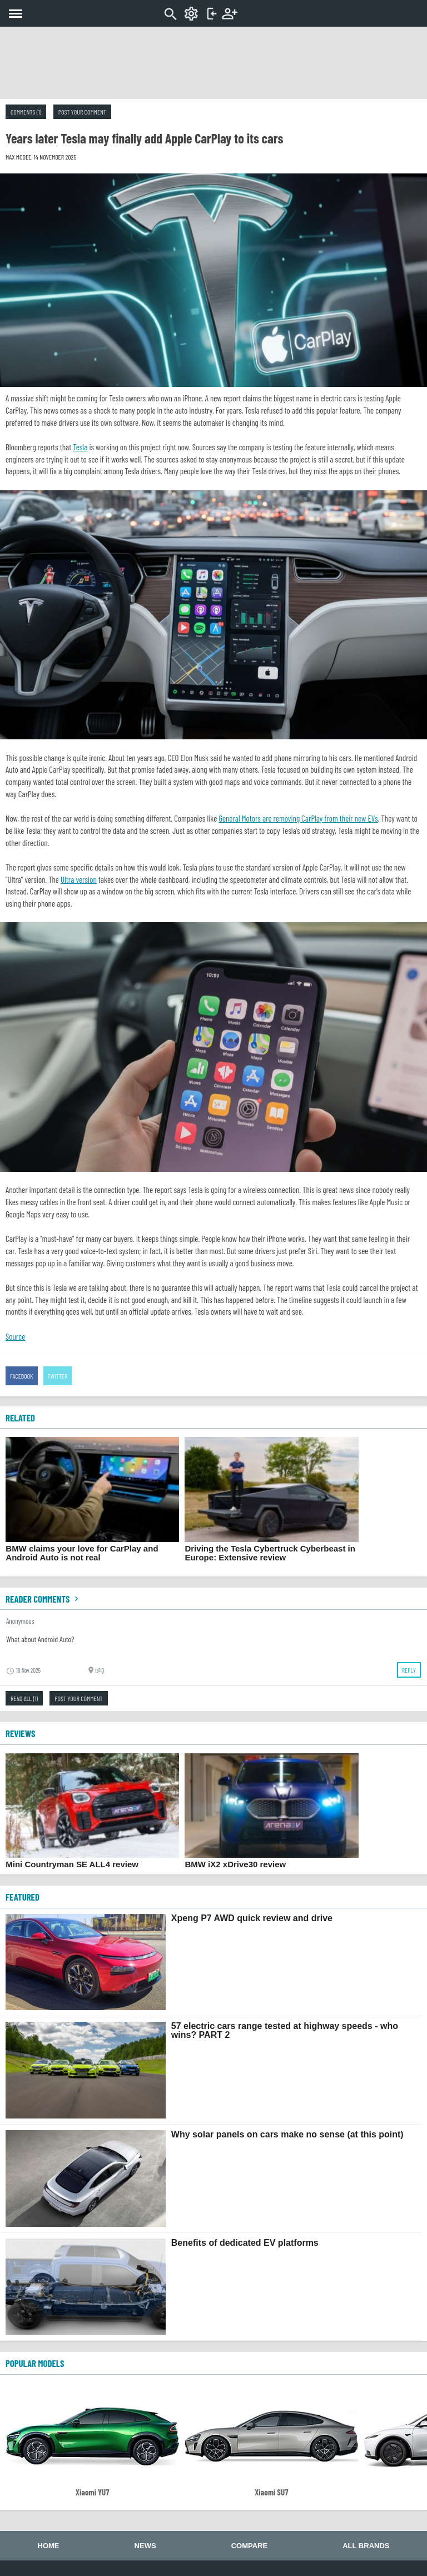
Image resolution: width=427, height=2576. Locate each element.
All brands (365, 2546)
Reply (409, 1670)
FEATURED (22, 1896)
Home (48, 2546)
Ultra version (79, 879)
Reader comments (43, 1598)
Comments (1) (26, 112)
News (145, 2546)
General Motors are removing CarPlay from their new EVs (298, 818)
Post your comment (82, 112)
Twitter (58, 1376)
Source (15, 1336)
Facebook (21, 1376)
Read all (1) (24, 1698)
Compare (249, 2546)
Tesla (80, 447)
